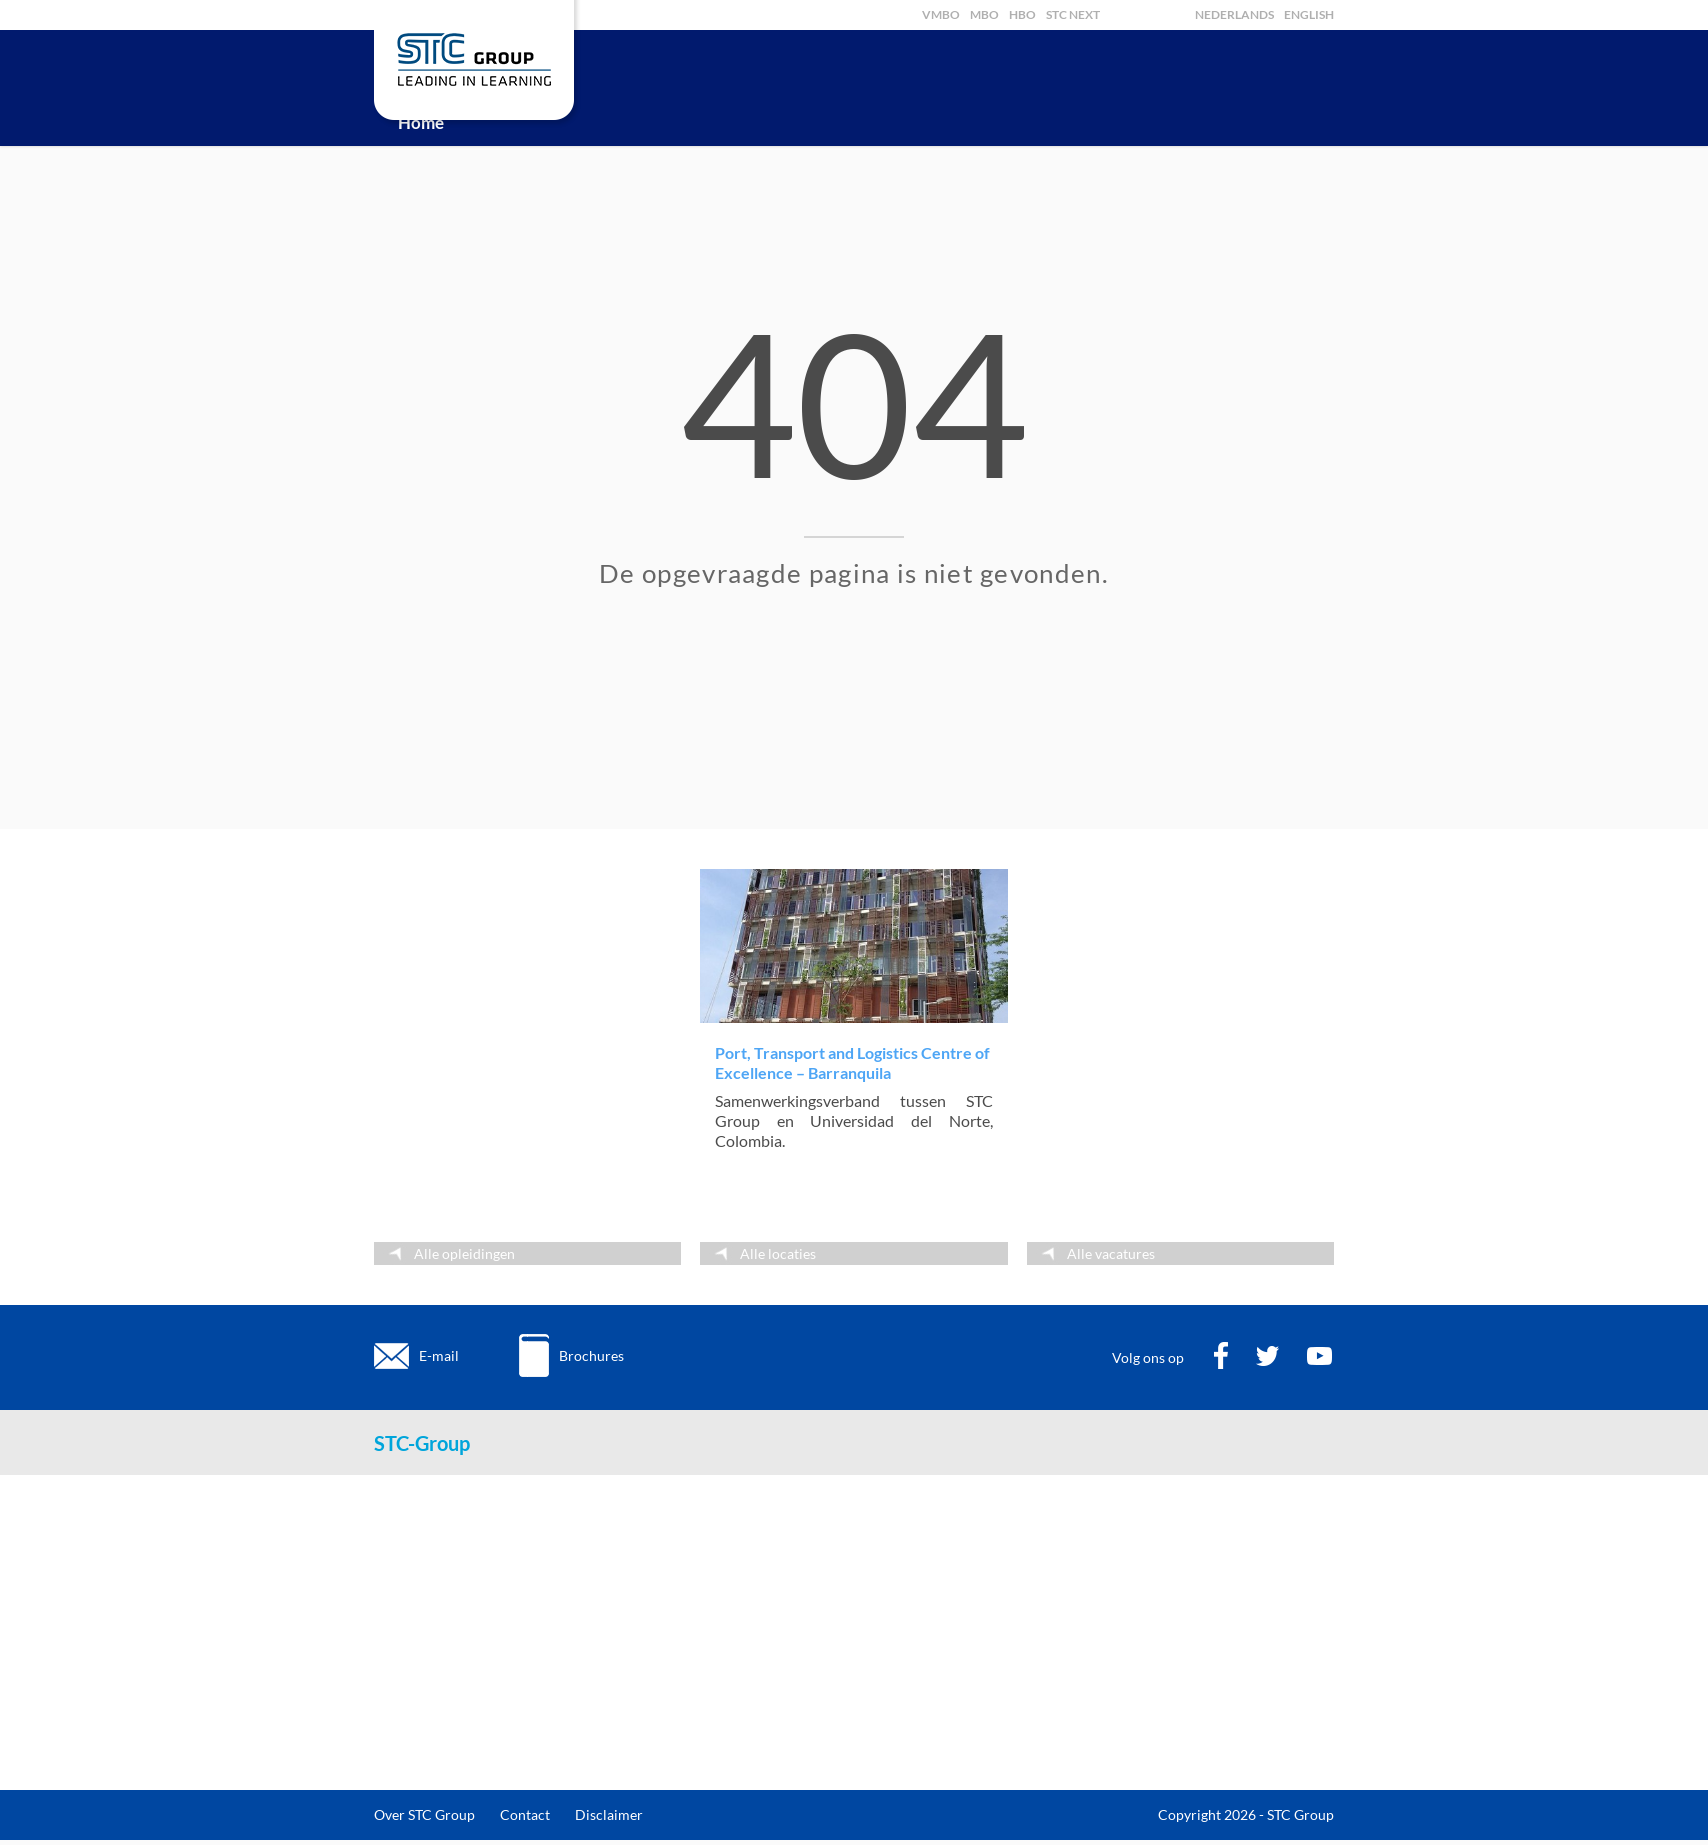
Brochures (591, 1355)
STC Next (1073, 14)
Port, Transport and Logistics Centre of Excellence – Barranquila (852, 1062)
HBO (1022, 14)
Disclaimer (609, 1814)
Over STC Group (424, 1814)
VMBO (941, 14)
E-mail (439, 1355)
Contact (525, 1814)
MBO (984, 14)
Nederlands (1234, 14)
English (1309, 14)
